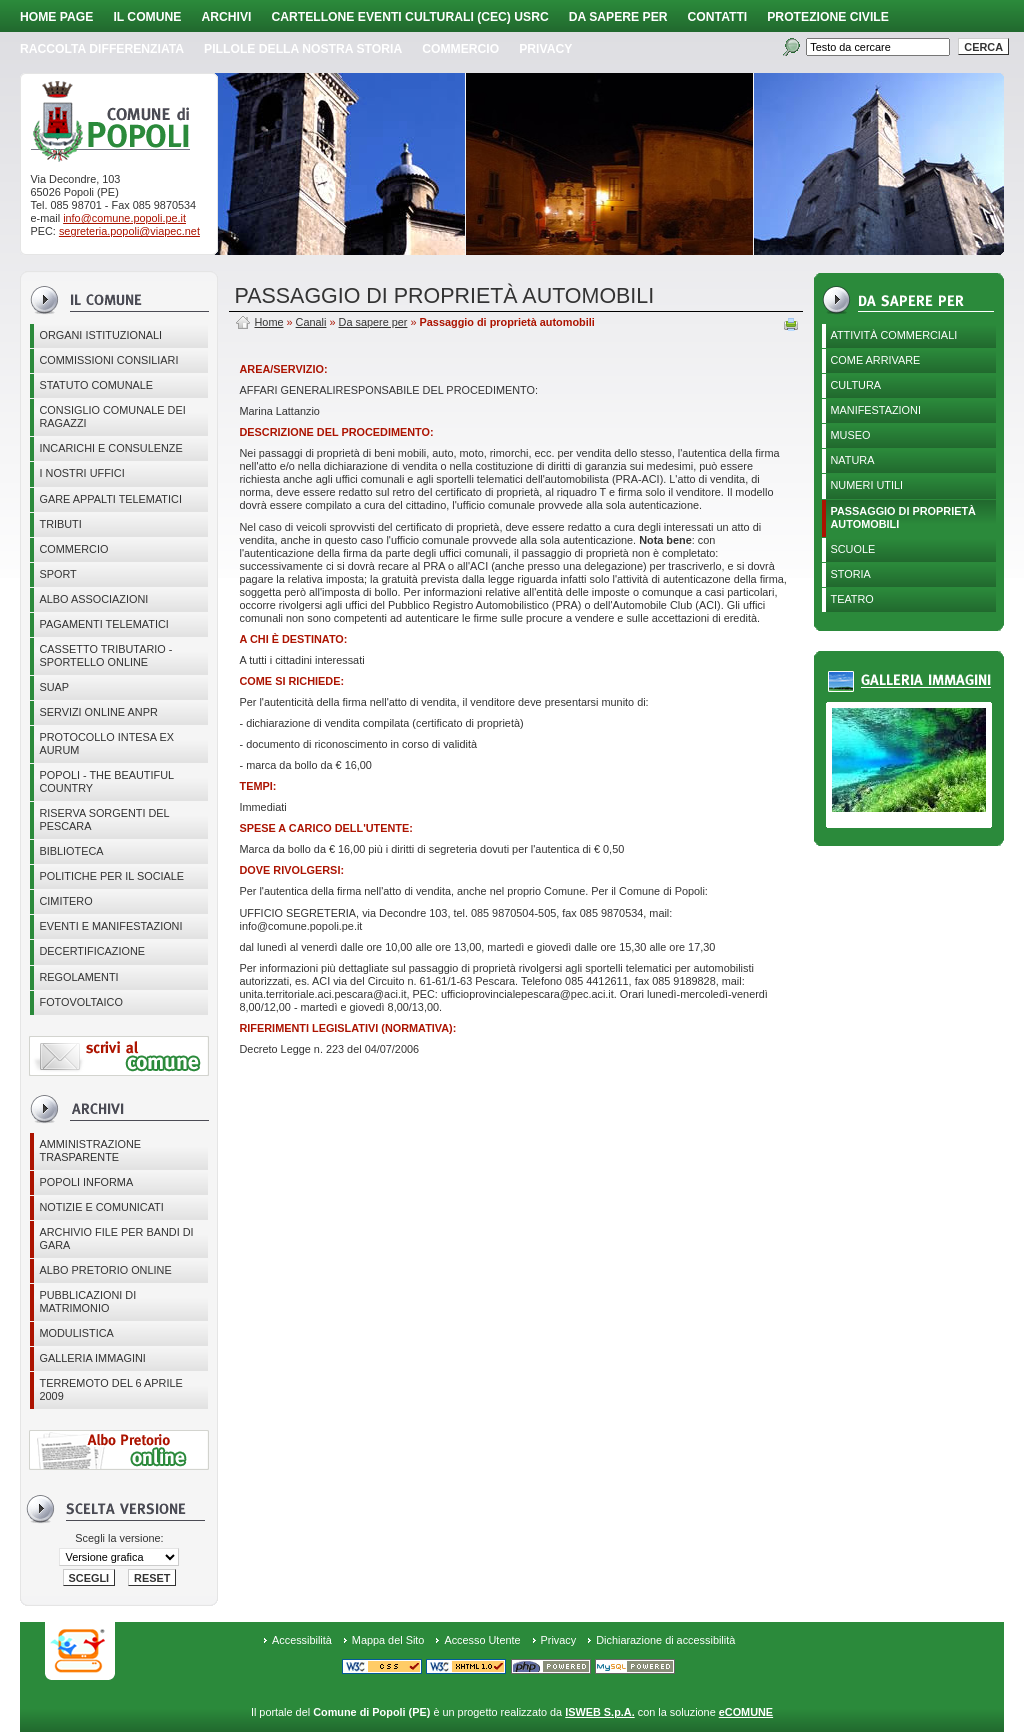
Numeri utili (867, 485)
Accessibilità (302, 1640)
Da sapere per (618, 17)
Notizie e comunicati (101, 1207)
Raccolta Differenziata (102, 49)
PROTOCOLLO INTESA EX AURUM (106, 743)
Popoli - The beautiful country (106, 781)
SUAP (54, 687)
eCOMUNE (746, 1712)
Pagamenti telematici (103, 624)
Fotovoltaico (80, 1002)
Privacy (559, 1640)
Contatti (718, 17)
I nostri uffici (81, 473)
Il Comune (147, 17)
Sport (57, 574)
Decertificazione (92, 951)
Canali (311, 322)
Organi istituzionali (100, 335)
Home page (56, 17)
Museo (851, 435)
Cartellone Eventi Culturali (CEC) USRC (409, 17)
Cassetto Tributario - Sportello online (105, 655)
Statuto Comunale (96, 385)
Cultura (856, 385)
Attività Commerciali (894, 335)
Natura (853, 460)
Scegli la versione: (119, 1538)
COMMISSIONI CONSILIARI (108, 360)
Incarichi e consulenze (110, 448)
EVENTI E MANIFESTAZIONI (110, 926)
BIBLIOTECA (71, 851)
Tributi (60, 524)
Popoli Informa (86, 1182)
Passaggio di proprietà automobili (903, 517)
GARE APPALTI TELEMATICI (110, 499)
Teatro (852, 599)
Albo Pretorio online (105, 1270)
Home (268, 322)
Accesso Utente (482, 1640)
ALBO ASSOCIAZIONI (93, 599)
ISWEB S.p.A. (599, 1712)
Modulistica (76, 1333)
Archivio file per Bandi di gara (116, 1238)
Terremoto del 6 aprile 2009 (110, 1389)
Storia (851, 574)
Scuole (853, 549)
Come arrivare (876, 360)
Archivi (226, 17)
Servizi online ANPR (98, 712)
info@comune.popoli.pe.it (124, 218)
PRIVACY (545, 49)
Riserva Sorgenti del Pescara (104, 819)
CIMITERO (65, 901)
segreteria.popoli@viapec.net (129, 231)
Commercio (460, 49)
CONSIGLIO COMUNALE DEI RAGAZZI (112, 416)
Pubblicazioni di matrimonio (87, 1301)
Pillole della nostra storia (303, 49)
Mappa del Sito (388, 1640)
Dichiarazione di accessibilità (665, 1640)
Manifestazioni (876, 410)
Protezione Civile (828, 17)
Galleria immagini (92, 1358)
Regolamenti (78, 977)
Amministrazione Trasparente (90, 1150)
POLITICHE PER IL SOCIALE (111, 876)
